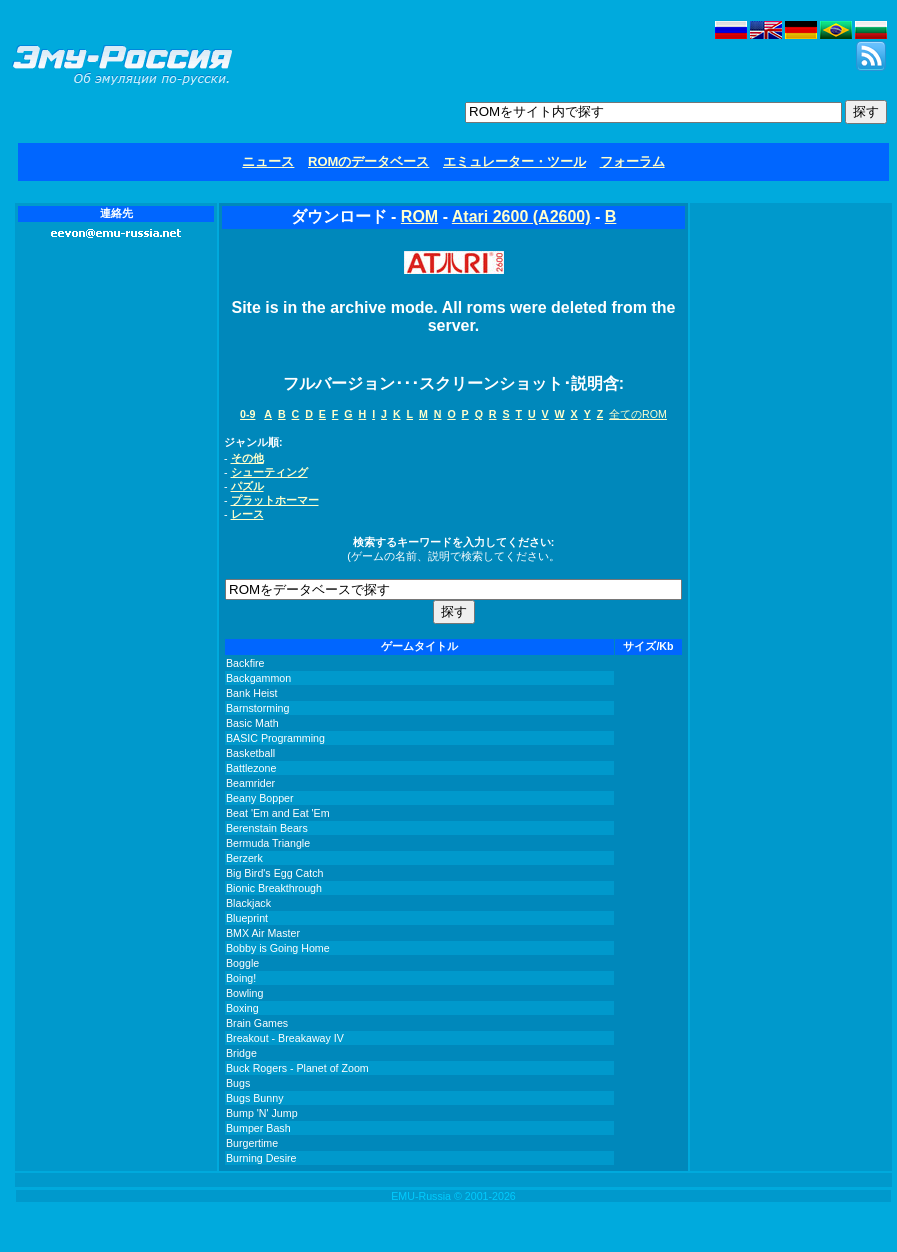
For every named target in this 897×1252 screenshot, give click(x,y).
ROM (419, 216)
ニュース (268, 161)
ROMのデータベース (368, 161)
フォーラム (632, 161)
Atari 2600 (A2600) (521, 216)
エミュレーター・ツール (514, 161)
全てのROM (638, 414)
